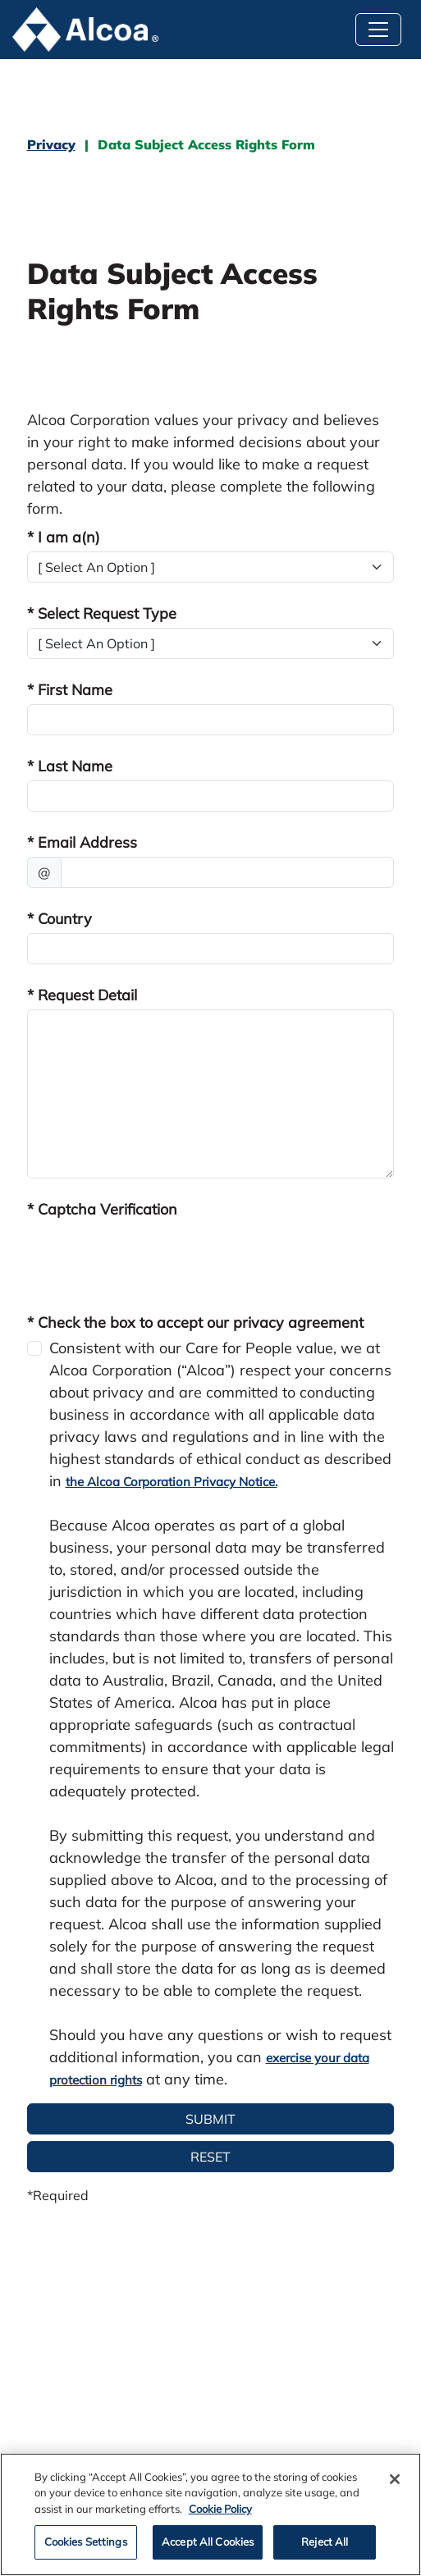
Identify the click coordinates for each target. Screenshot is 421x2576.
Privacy (51, 144)
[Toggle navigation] (378, 29)
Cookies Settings (85, 2541)
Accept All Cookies (208, 2541)
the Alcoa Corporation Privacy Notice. (171, 1481)
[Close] (395, 2479)
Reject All (324, 2541)
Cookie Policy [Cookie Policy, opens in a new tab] (220, 2508)
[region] (210, 2514)
